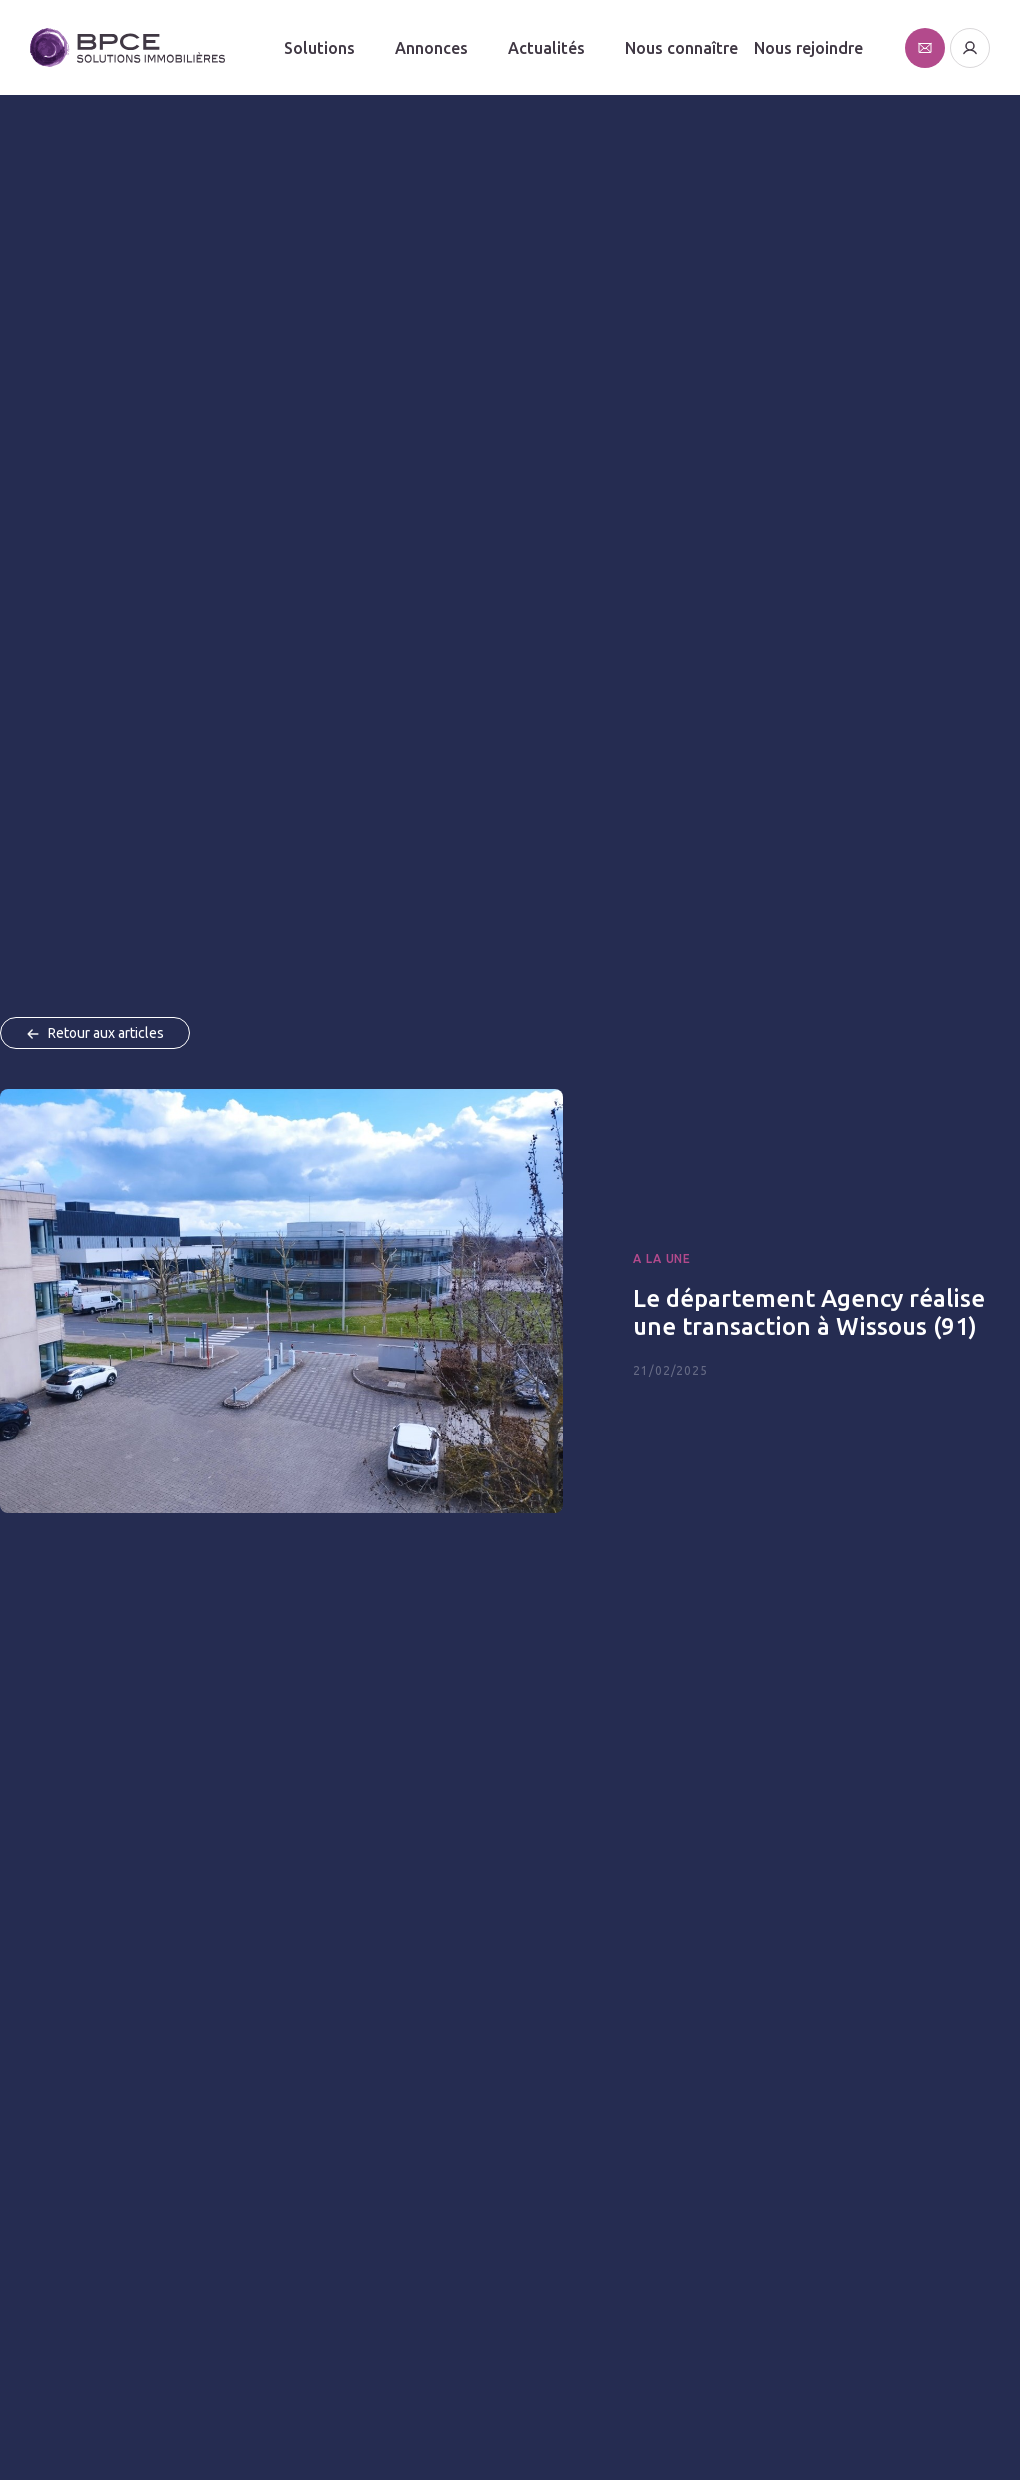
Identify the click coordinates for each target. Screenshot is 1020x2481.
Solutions (319, 48)
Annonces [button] (431, 48)
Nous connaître (681, 48)
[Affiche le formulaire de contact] (925, 48)
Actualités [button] (546, 48)
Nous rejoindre (808, 48)
